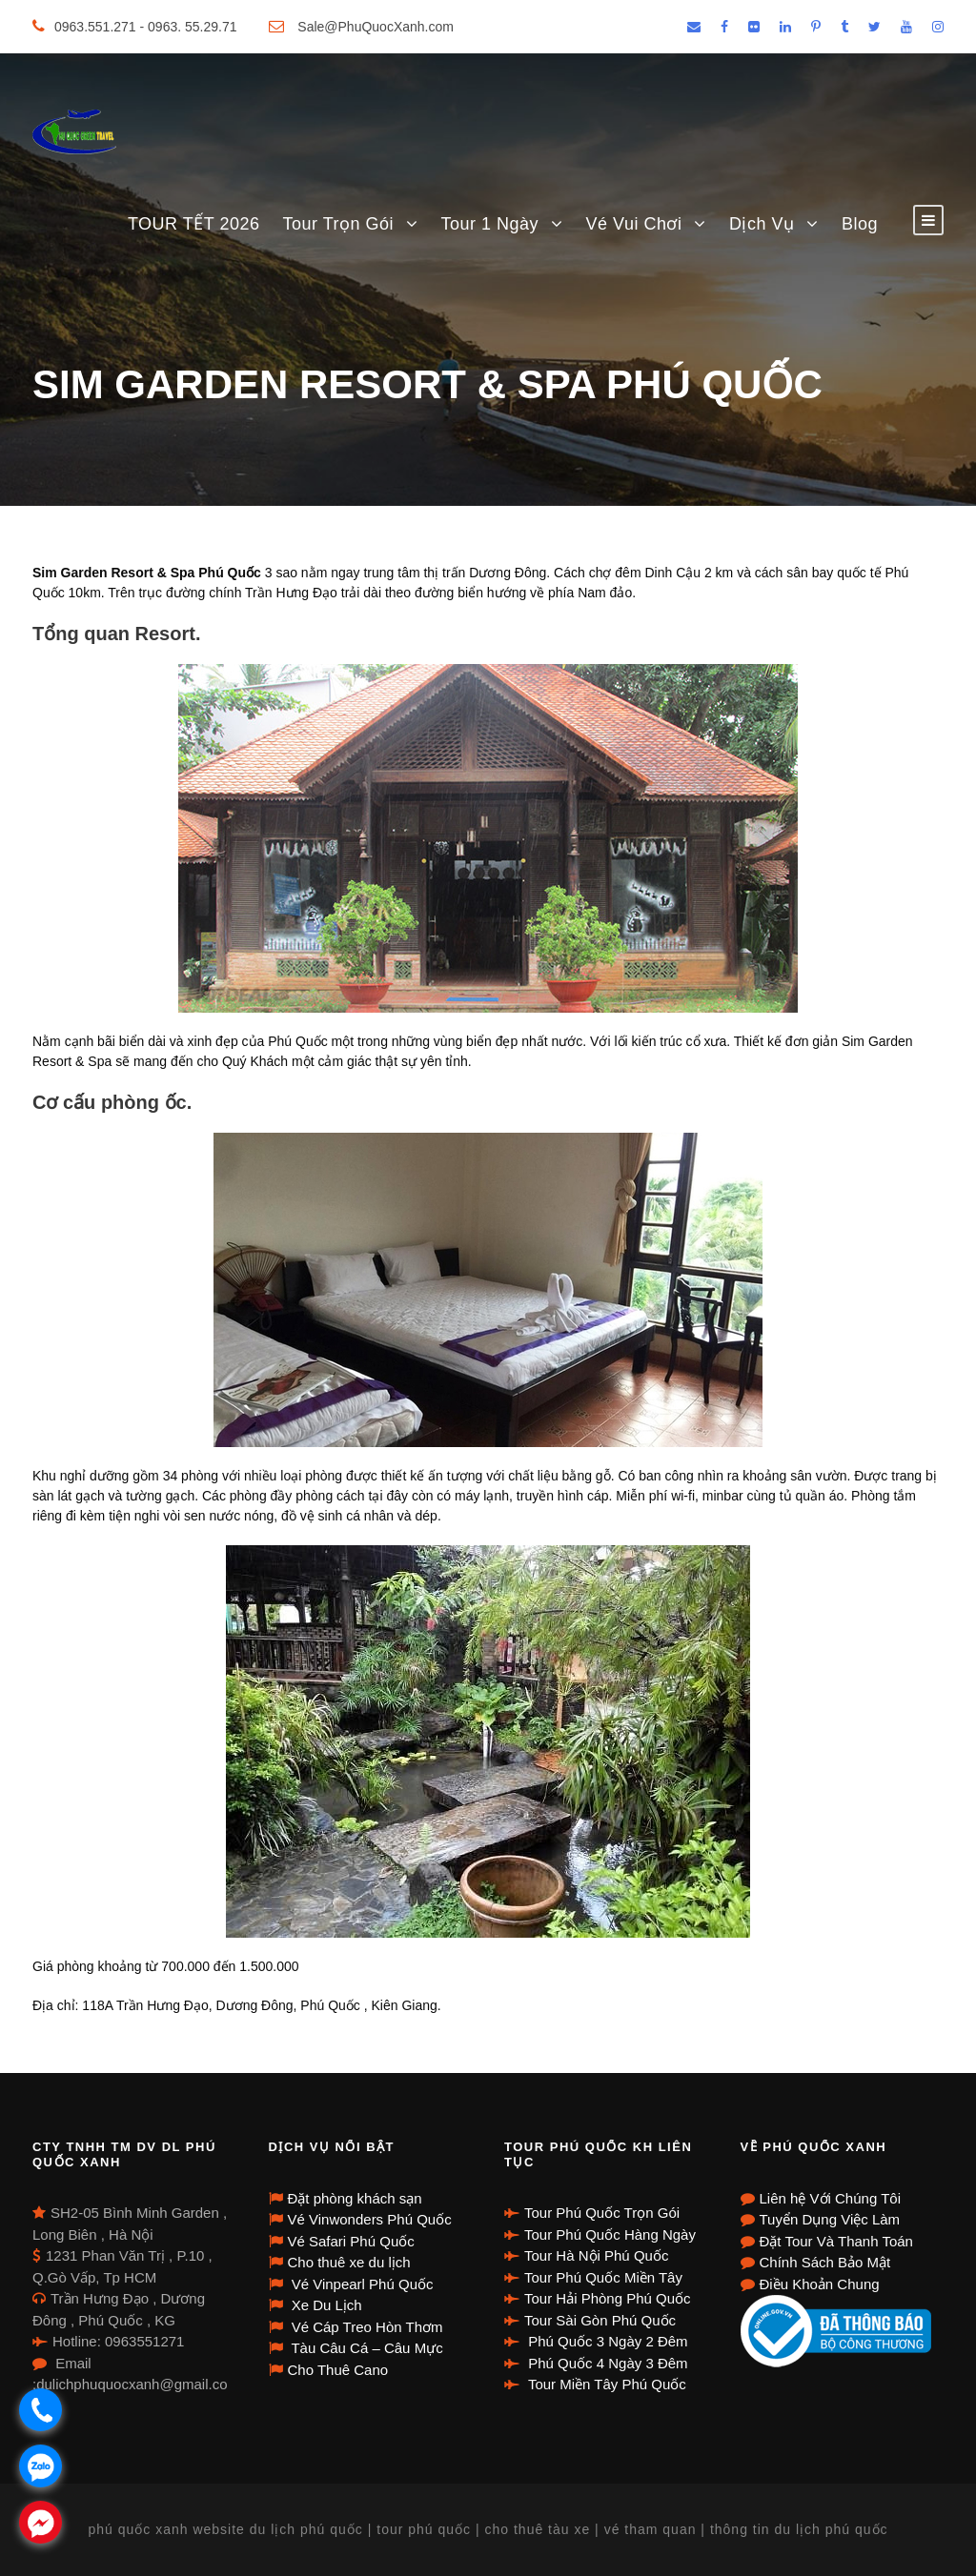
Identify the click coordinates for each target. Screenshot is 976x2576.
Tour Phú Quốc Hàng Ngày (610, 2234)
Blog (860, 223)
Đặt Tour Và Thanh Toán (836, 2241)
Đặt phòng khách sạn (355, 2198)
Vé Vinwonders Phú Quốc (370, 2219)
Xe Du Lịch (325, 2305)
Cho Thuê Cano (338, 2370)
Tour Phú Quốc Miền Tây (603, 2277)
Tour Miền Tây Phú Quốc (605, 2384)
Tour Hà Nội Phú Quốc (596, 2255)
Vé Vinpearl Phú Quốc (361, 2284)
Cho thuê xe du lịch (349, 2262)
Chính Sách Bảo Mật (825, 2262)
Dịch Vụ (762, 223)
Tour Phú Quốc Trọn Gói (602, 2212)
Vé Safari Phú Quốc (351, 2241)
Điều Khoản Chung (820, 2284)
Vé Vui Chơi (634, 223)
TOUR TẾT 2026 (194, 223)
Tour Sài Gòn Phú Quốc (600, 2320)
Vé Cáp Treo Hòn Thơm (365, 2327)
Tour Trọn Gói (338, 223)
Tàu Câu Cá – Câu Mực (365, 2348)
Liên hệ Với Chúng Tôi (830, 2198)
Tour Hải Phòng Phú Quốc (607, 2298)
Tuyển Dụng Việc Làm (830, 2219)
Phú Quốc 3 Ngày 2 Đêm (606, 2341)
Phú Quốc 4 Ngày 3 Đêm (606, 2363)
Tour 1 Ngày (490, 223)
